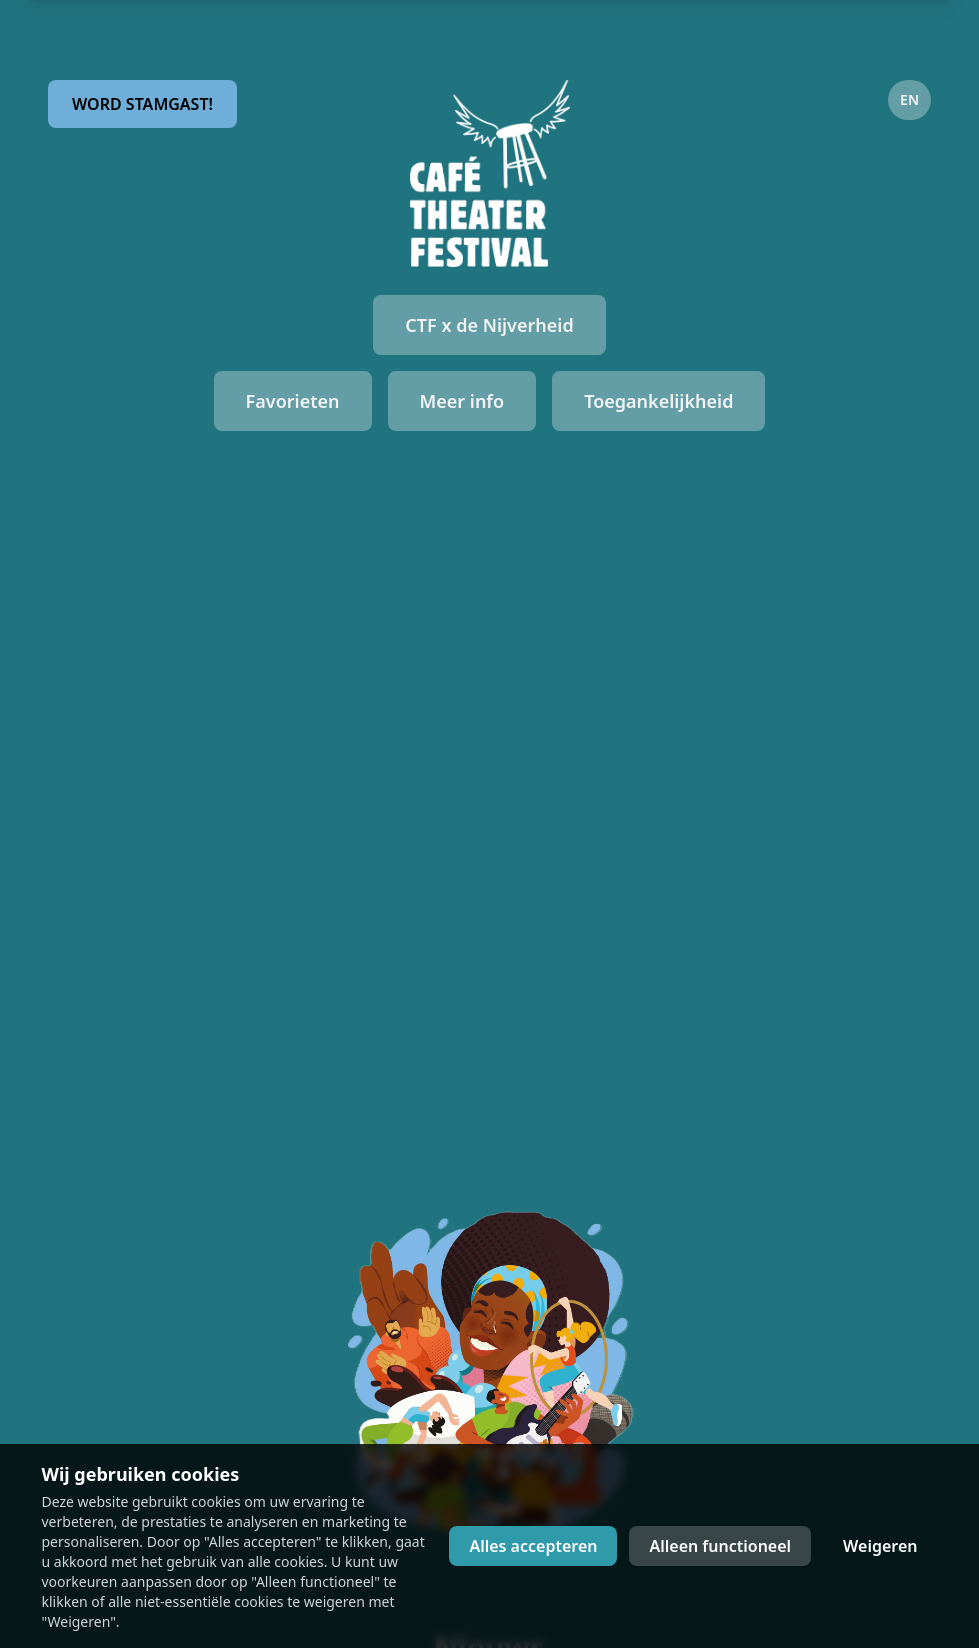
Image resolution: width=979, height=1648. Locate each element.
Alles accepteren (533, 1546)
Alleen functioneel (720, 1546)
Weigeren (880, 1546)
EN (909, 99)
